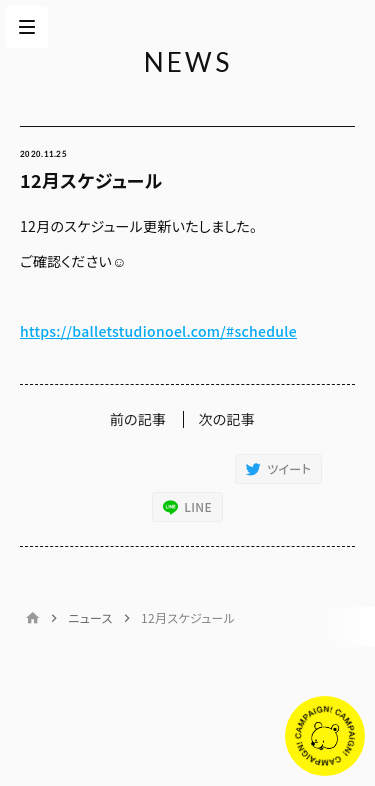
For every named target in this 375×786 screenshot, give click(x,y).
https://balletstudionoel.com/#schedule (158, 331)
